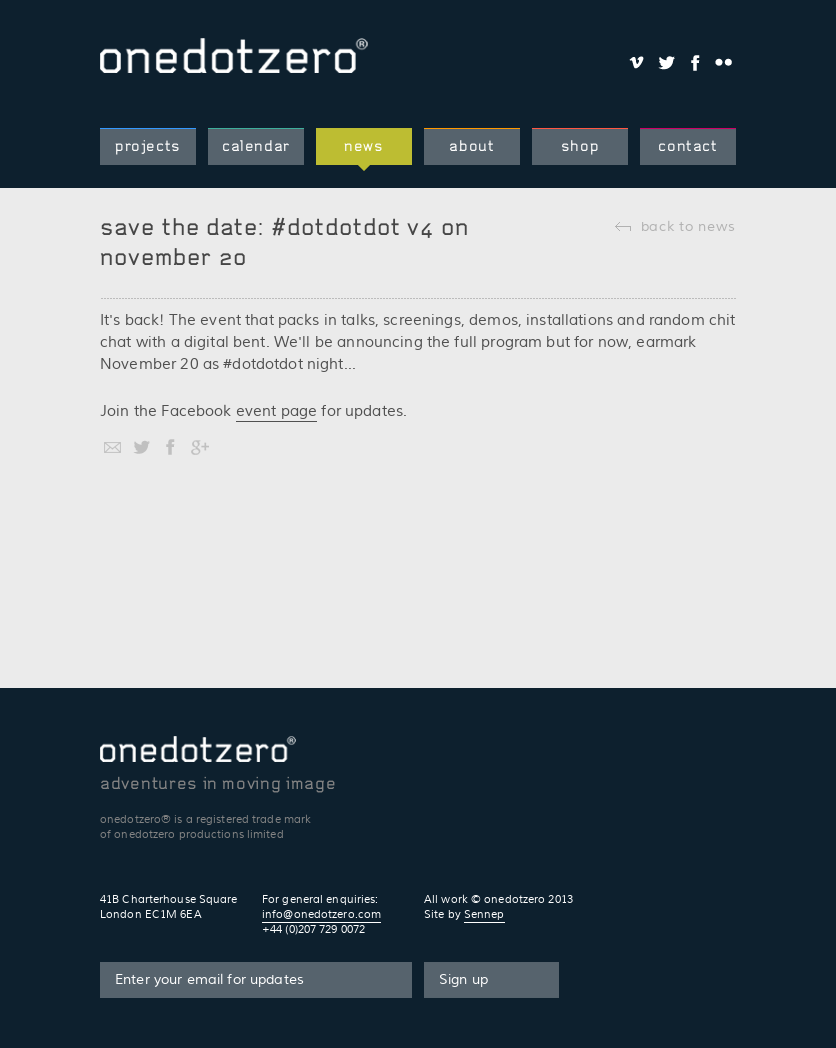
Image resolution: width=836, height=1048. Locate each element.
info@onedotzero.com (321, 914)
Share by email (112, 447)
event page (277, 411)
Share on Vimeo (636, 62)
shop (580, 146)
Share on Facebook (694, 62)
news (364, 146)
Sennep (484, 914)
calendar (256, 146)
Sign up (463, 980)
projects (148, 146)
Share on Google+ (199, 447)
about (471, 146)
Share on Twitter (665, 62)
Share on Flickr (723, 62)
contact (687, 146)
